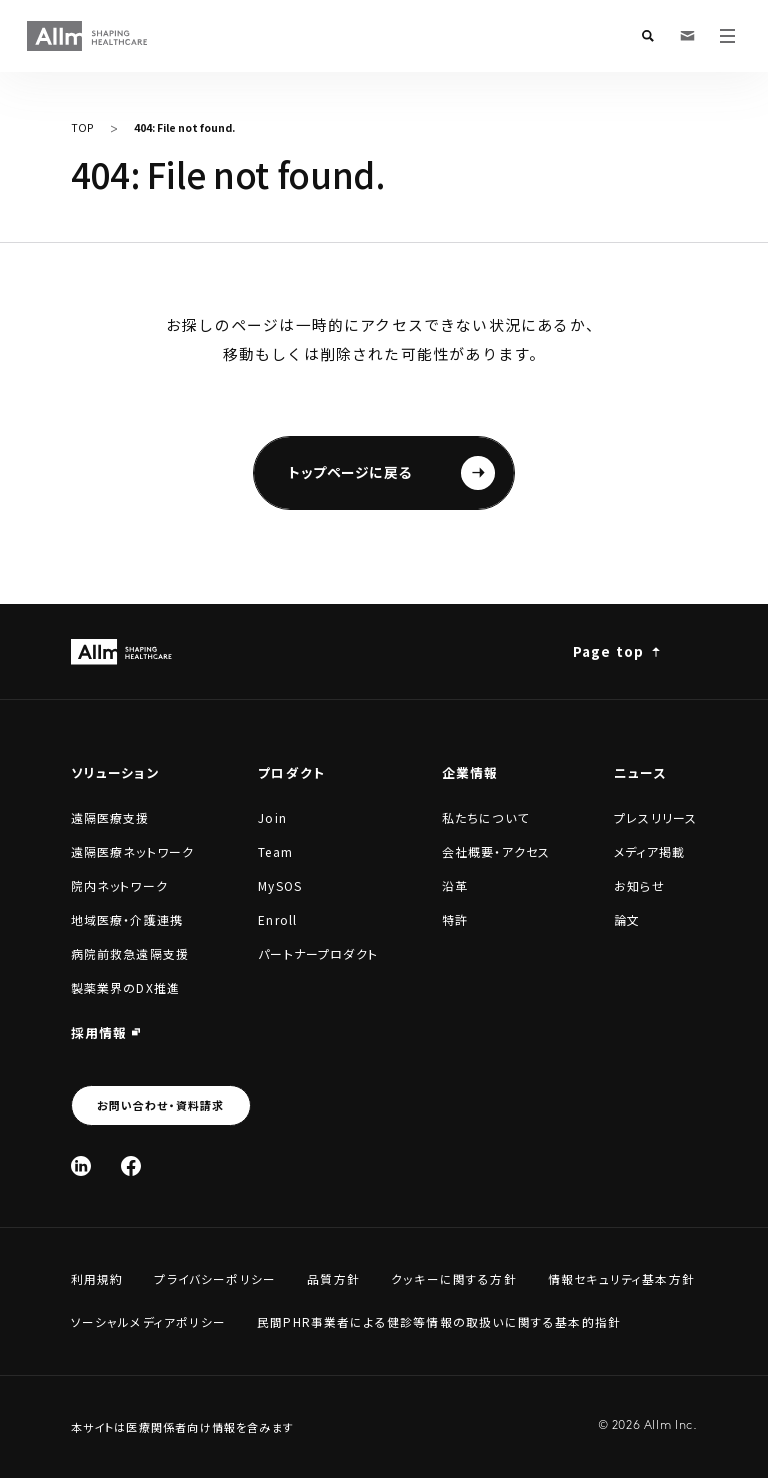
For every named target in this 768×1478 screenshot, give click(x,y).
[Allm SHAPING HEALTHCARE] (88, 36)
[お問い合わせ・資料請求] (688, 36)
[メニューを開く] (728, 36)
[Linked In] (81, 1166)
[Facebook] (131, 1166)
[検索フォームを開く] (648, 36)
